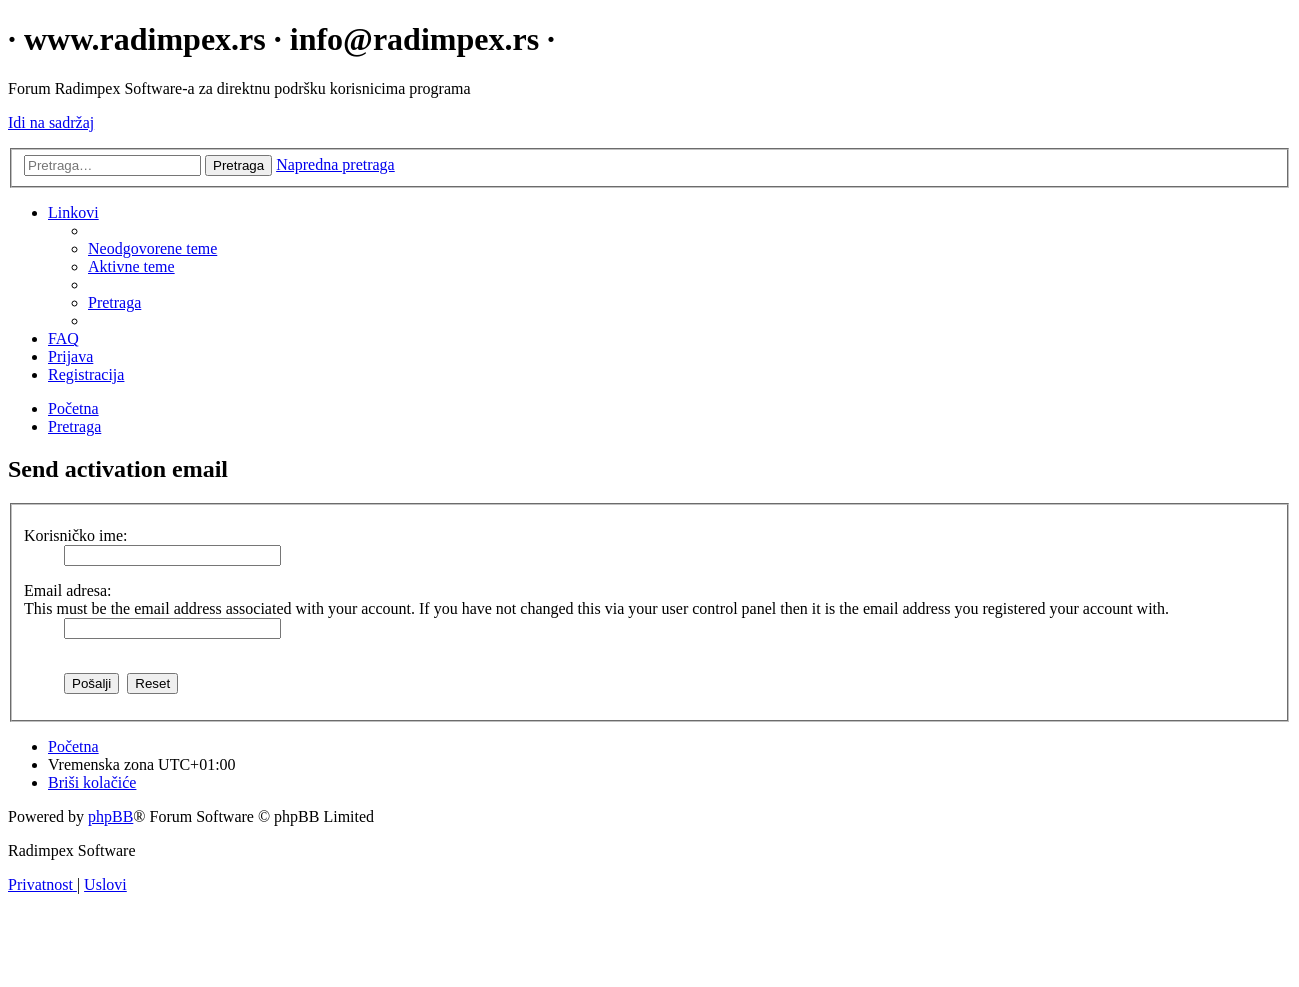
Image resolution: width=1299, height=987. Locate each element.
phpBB (110, 816)
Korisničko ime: (76, 535)
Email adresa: (68, 590)
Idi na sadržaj (51, 122)
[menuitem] (152, 248)
